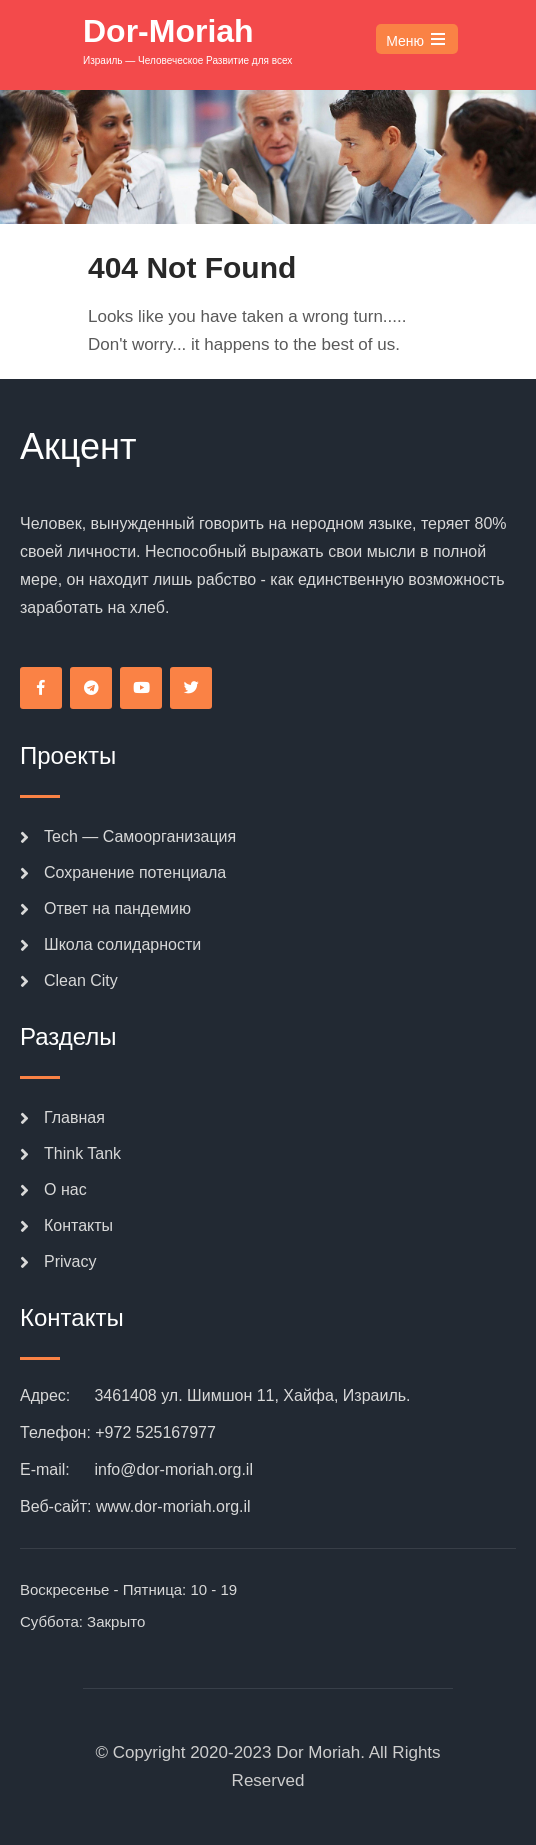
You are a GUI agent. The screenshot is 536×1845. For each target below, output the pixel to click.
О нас (65, 1189)
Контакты (78, 1225)
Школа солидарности (122, 944)
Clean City (81, 980)
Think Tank (82, 1153)
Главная (74, 1117)
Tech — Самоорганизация (140, 836)
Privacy (70, 1261)
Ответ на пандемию (117, 908)
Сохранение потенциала (135, 872)
